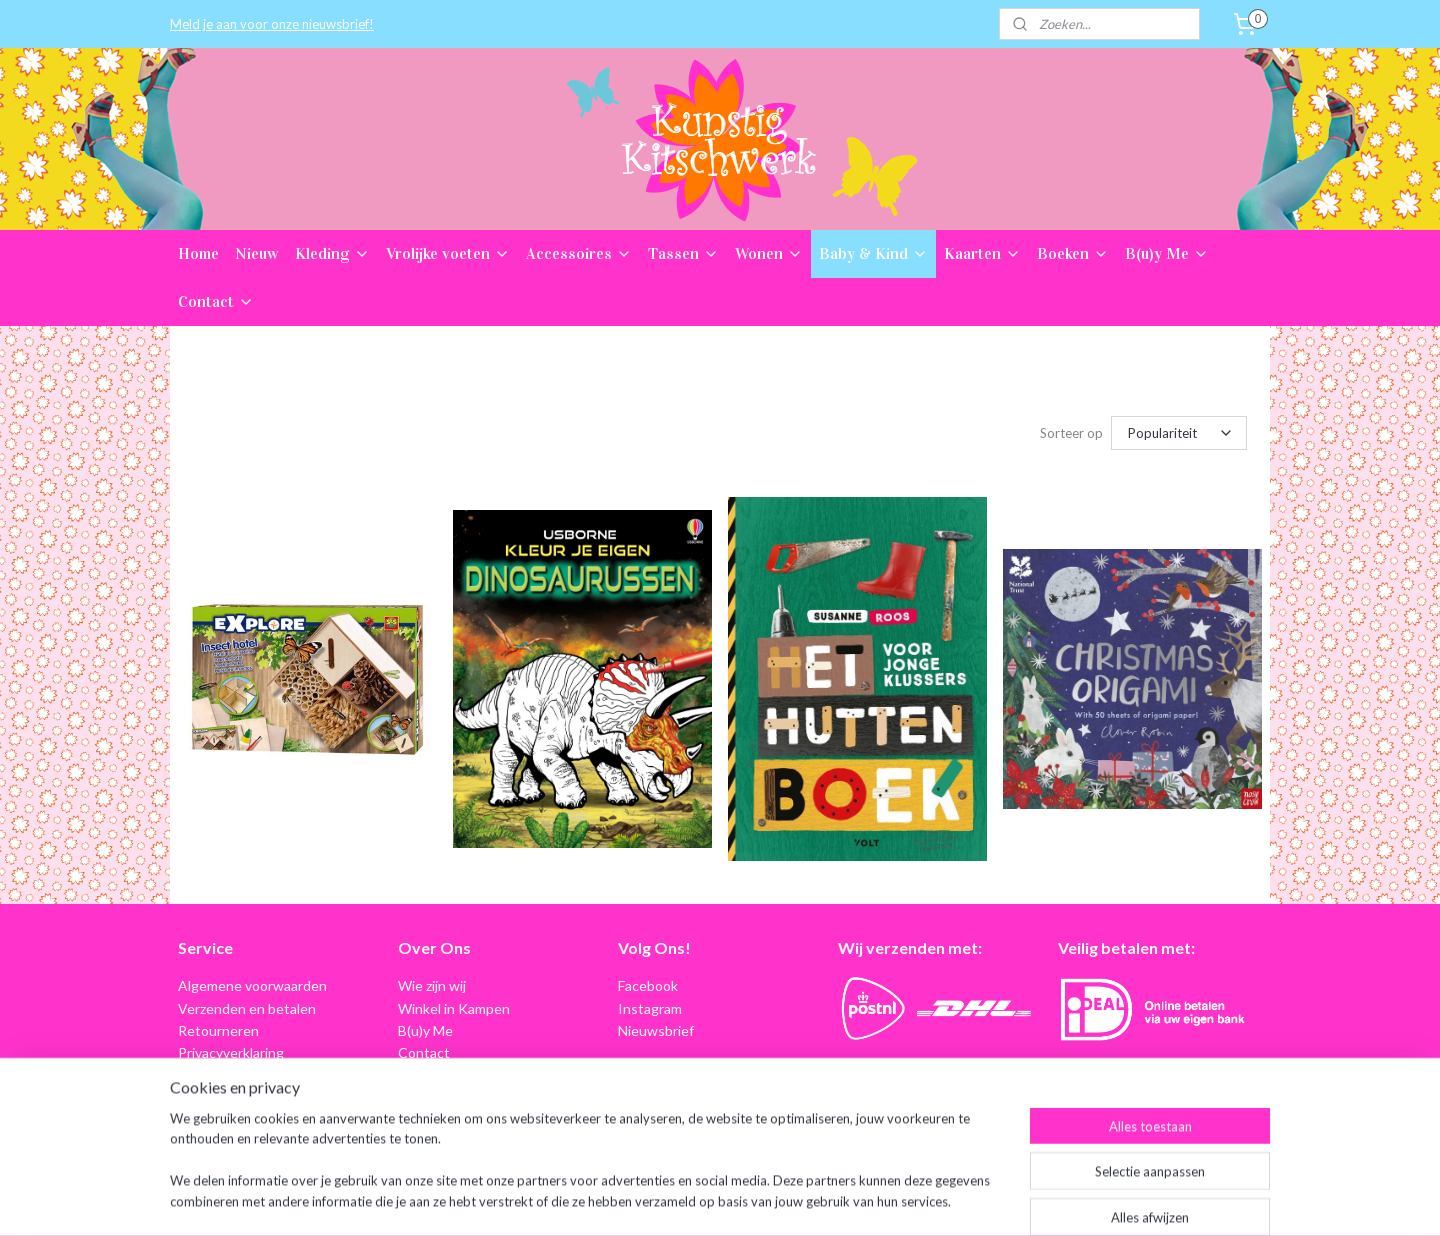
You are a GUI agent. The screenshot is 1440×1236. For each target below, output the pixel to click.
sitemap (665, 1199)
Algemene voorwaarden (252, 985)
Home (198, 253)
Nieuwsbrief (656, 1030)
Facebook (648, 985)
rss (701, 1199)
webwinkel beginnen (770, 1199)
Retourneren (218, 1030)
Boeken (1073, 253)
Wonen (769, 253)
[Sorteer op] (1179, 433)
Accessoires (579, 253)
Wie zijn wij (432, 985)
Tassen (683, 253)
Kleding (332, 253)
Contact (216, 301)
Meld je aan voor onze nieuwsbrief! (272, 24)
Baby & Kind (873, 253)
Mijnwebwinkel (933, 1199)
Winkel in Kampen (454, 1008)
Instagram (650, 1008)
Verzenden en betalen (247, 1008)
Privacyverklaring (231, 1052)
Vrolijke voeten (448, 253)
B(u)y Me (1167, 253)
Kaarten (982, 253)
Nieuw (257, 253)
